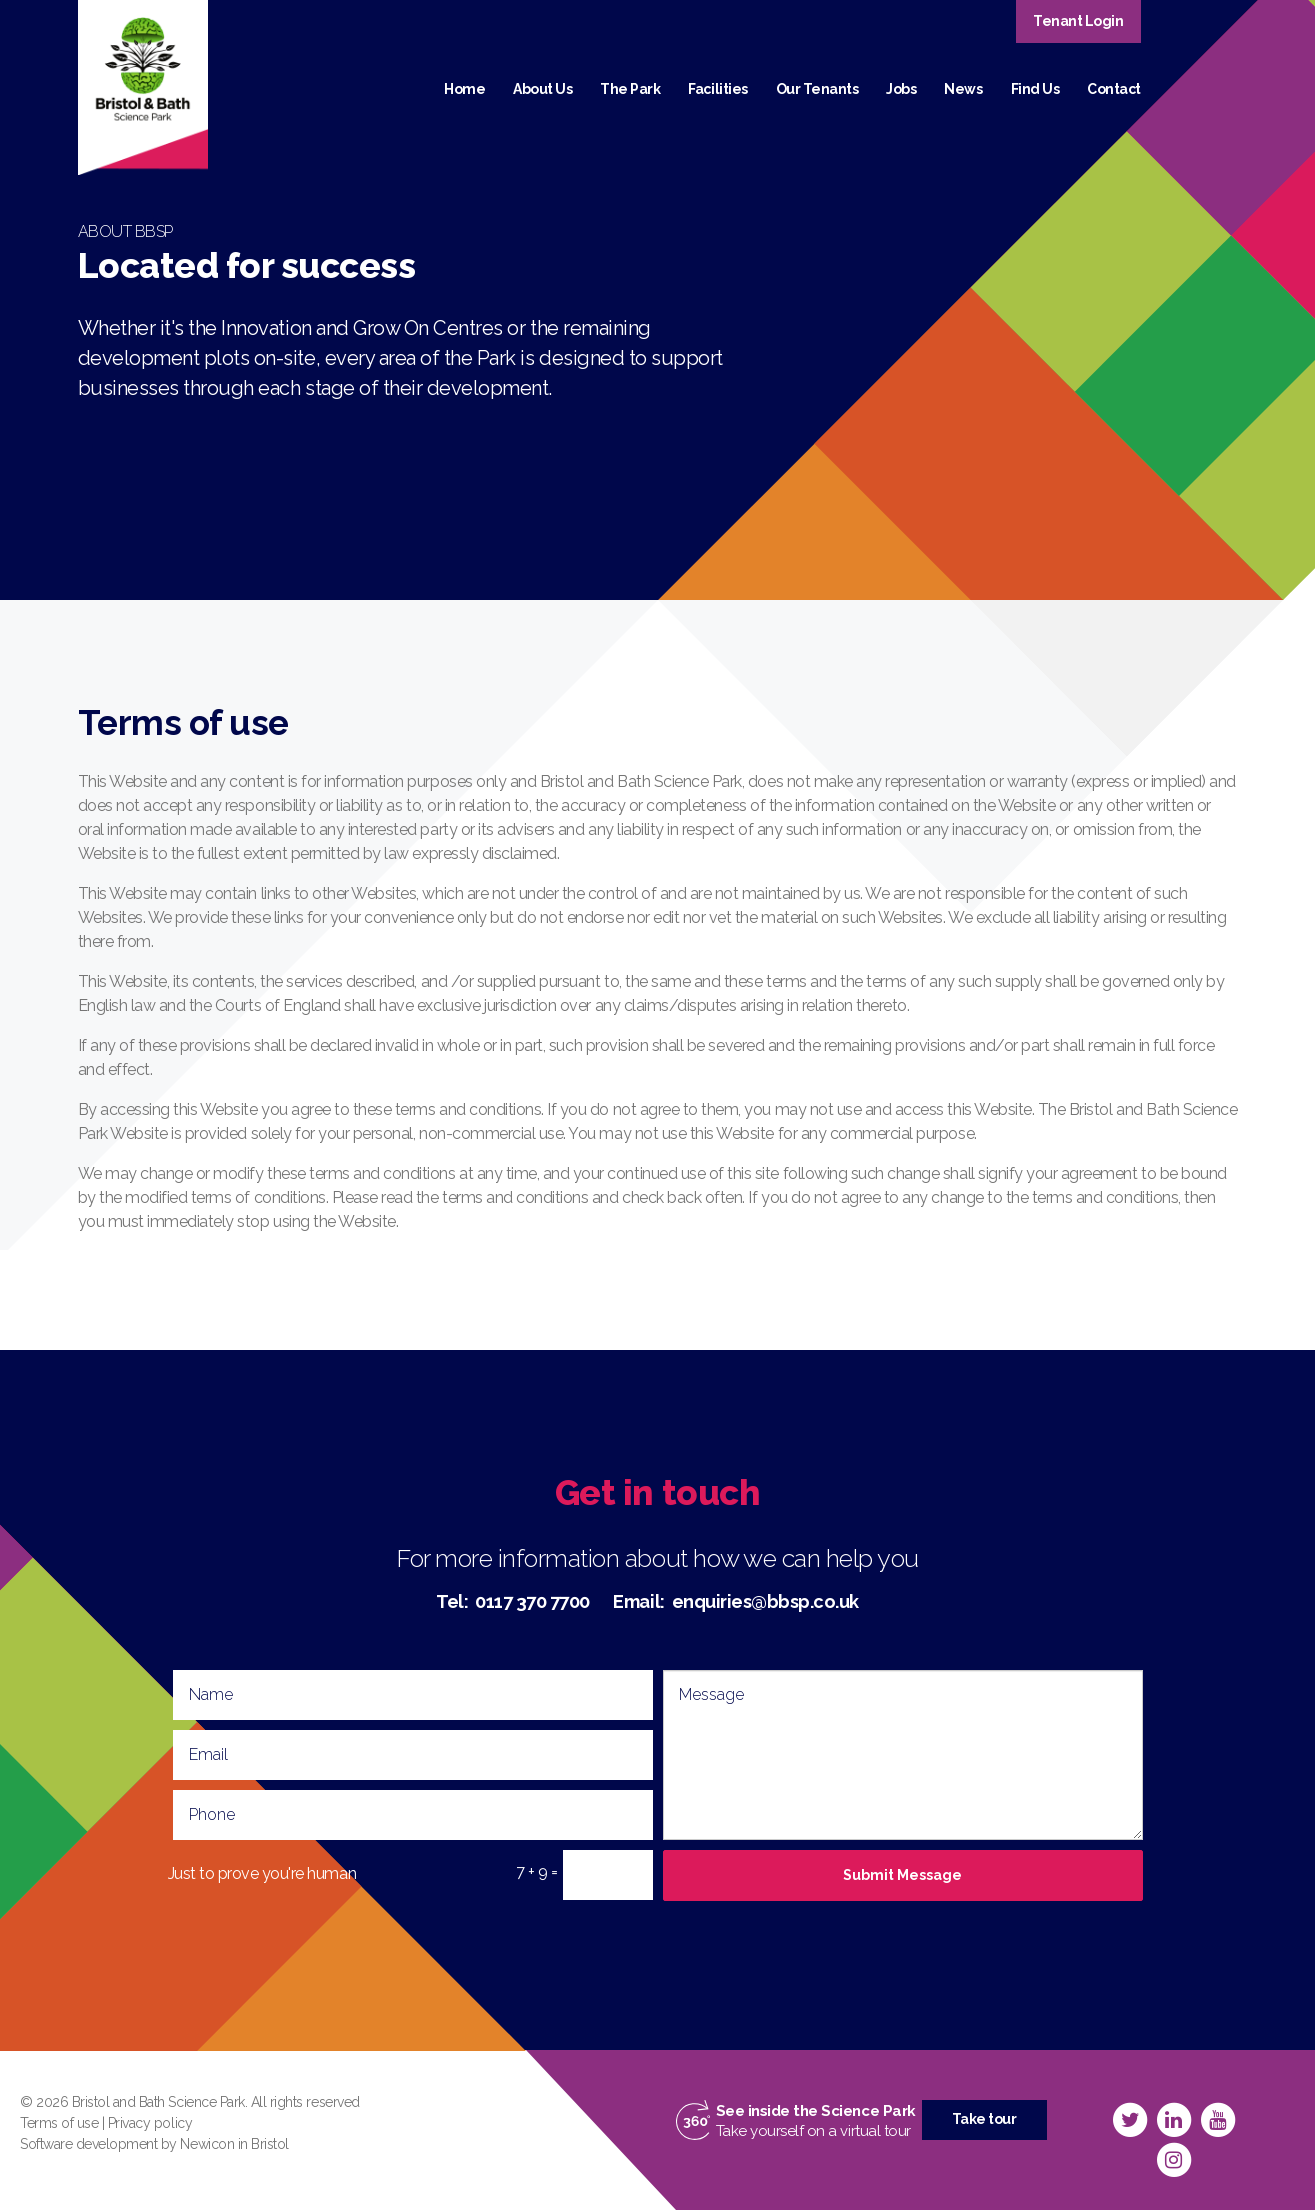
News (963, 89)
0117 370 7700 (532, 1601)
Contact (1114, 89)
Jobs (901, 89)
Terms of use (59, 2123)
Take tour (984, 2119)
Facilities (717, 89)
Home (464, 89)
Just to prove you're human (262, 1873)
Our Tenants (817, 89)
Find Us (1035, 89)
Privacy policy (150, 2123)
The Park (630, 89)
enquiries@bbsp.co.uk (765, 1601)
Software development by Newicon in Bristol (154, 2144)
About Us (542, 89)
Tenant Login (1078, 21)
